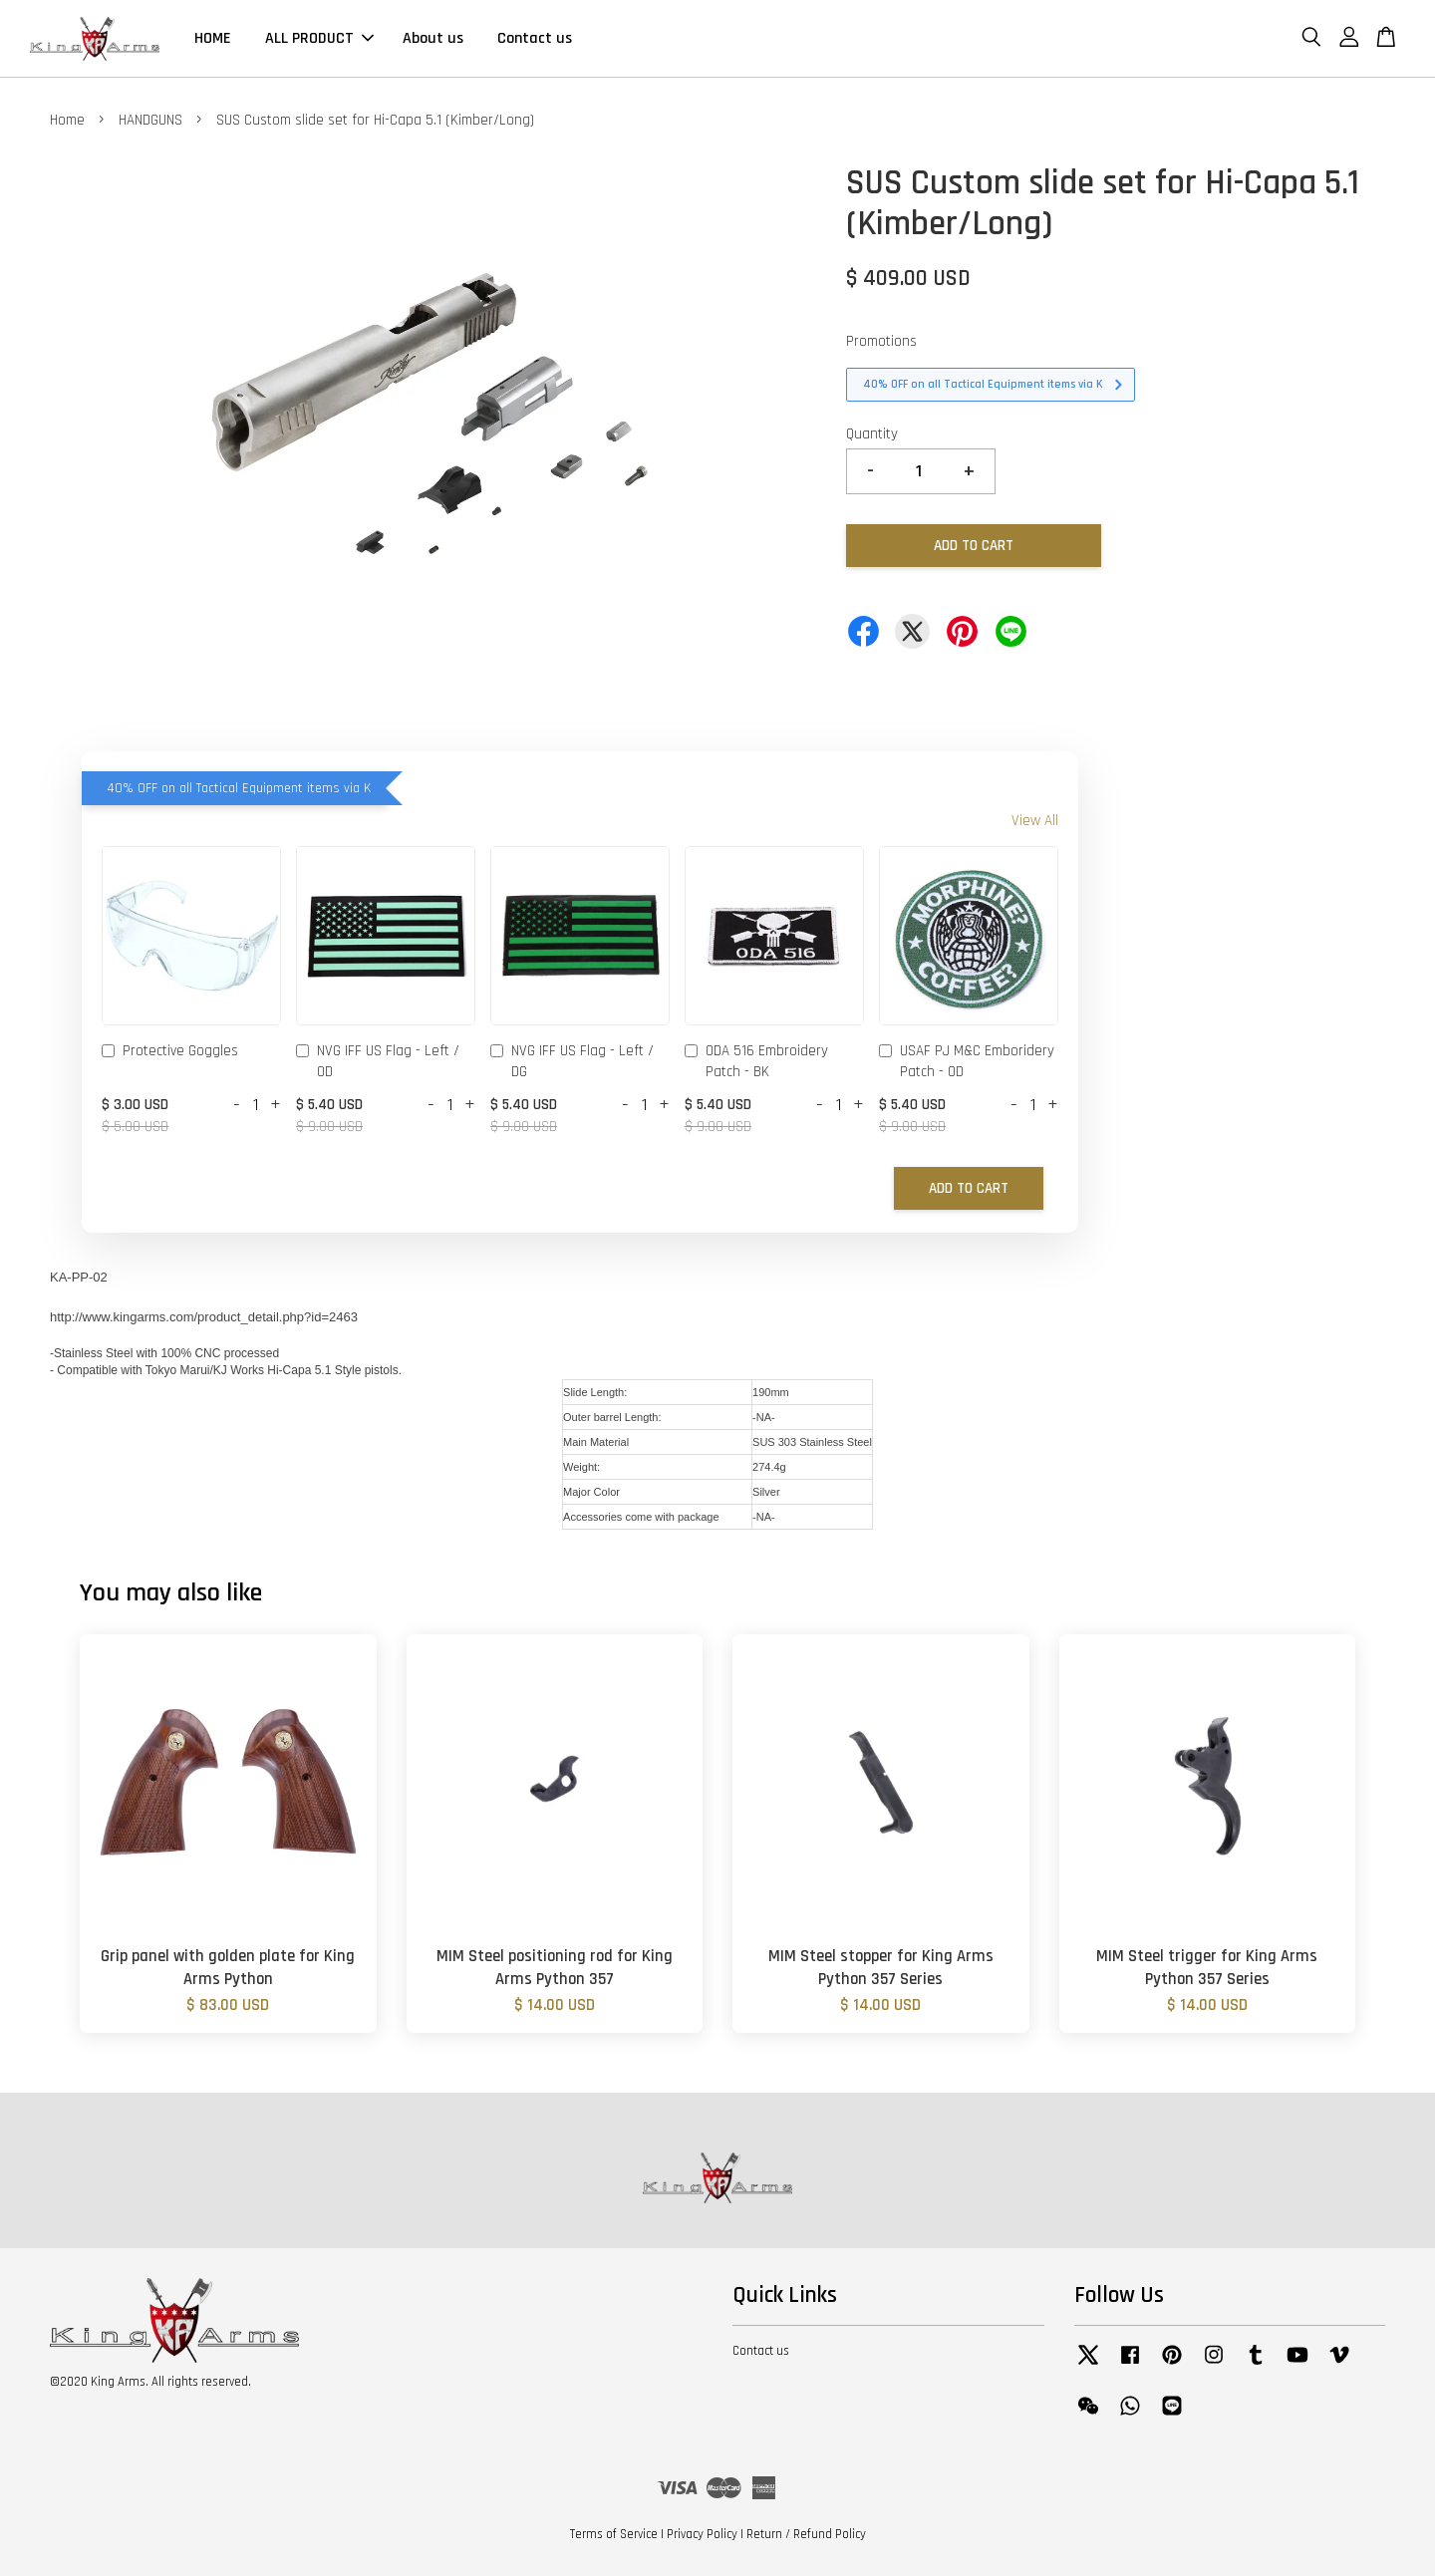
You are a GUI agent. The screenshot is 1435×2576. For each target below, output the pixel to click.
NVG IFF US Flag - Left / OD (377, 1061)
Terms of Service (614, 2534)
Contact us (534, 38)
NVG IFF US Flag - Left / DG (572, 1061)
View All (1034, 820)
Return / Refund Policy (806, 2534)
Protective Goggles (170, 1052)
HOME (212, 38)
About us (433, 38)
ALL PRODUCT (319, 38)
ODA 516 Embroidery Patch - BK (756, 1061)
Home (67, 120)
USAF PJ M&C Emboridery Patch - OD (966, 1061)
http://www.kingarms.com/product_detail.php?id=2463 (204, 1316)
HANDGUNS (150, 120)
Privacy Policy (702, 2534)
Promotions (881, 341)
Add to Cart (968, 1188)
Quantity (872, 434)
